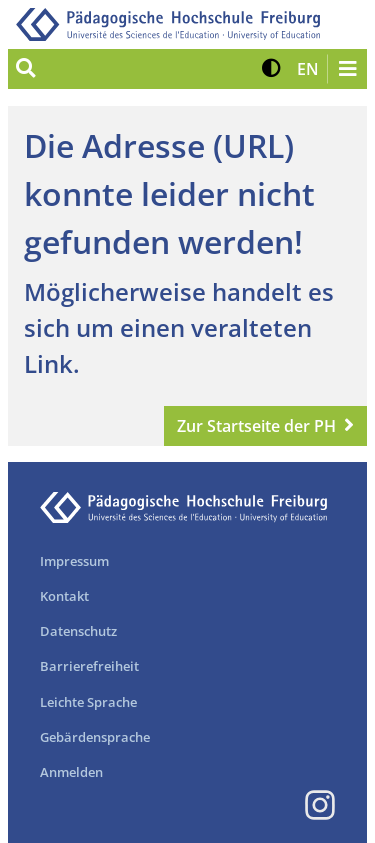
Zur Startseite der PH (256, 426)
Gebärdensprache (95, 737)
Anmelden (71, 772)
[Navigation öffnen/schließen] (347, 69)
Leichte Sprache (88, 702)
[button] (271, 69)
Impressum (74, 561)
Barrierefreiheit (89, 666)
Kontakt (64, 596)
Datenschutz (78, 631)
